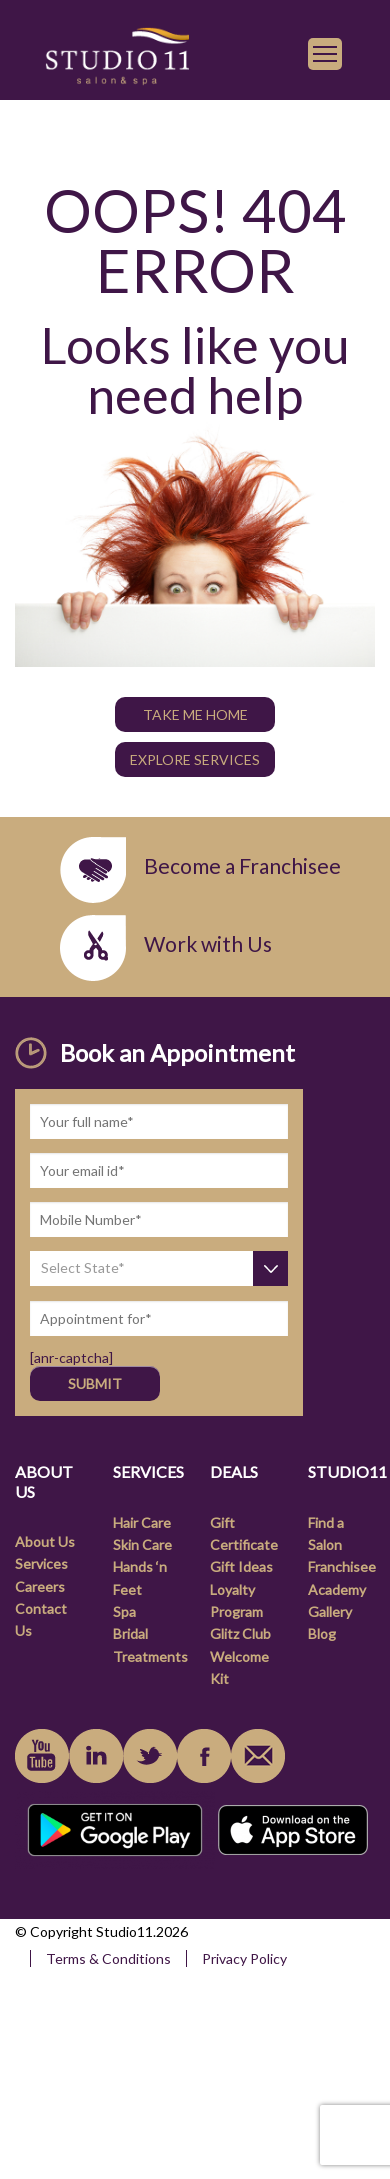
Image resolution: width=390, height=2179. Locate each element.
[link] (117, 53)
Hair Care (142, 1522)
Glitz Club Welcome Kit (240, 1656)
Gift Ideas (241, 1566)
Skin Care (142, 1544)
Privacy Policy (244, 1958)
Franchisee (342, 1566)
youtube (42, 1756)
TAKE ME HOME (195, 714)
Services (41, 1563)
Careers (40, 1586)
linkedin (96, 1756)
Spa (124, 1611)
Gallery (330, 1611)
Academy (337, 1589)
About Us (45, 1541)
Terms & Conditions (108, 1958)
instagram (150, 1756)
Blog (322, 1633)
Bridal (130, 1633)
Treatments (150, 1656)
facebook (204, 1756)
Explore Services (195, 759)
